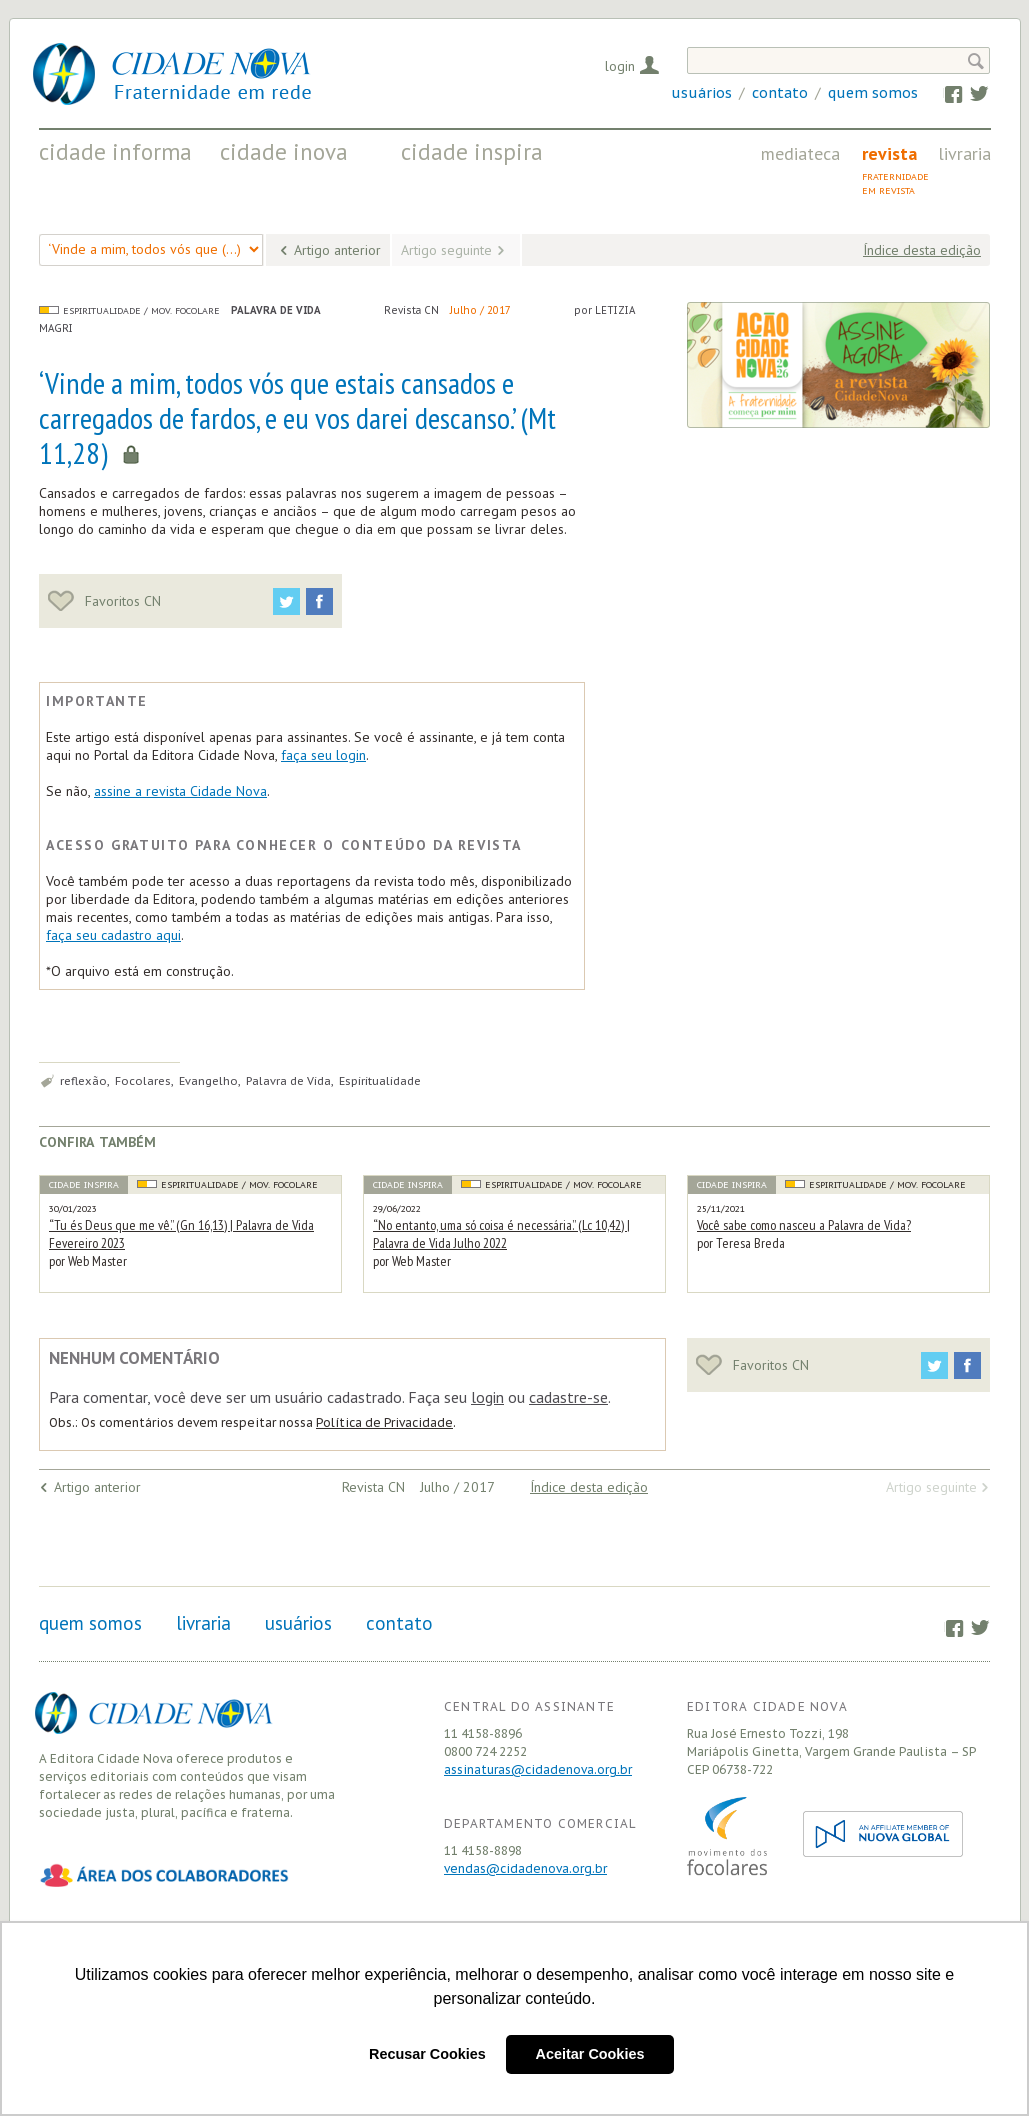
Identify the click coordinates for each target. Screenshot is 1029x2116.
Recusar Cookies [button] (427, 2054)
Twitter (969, 93)
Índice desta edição (922, 250)
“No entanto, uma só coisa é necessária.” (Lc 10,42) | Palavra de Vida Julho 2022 (501, 1234)
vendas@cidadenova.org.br (525, 1868)
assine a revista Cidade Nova (180, 791)
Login (620, 66)
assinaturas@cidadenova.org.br (538, 1769)
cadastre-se (568, 1397)
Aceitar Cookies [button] (590, 2054)
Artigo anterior (337, 250)
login (487, 1397)
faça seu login (323, 755)
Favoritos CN (104, 601)
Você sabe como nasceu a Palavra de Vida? (804, 1225)
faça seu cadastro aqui (113, 935)
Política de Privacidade (384, 1422)
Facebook (943, 93)
